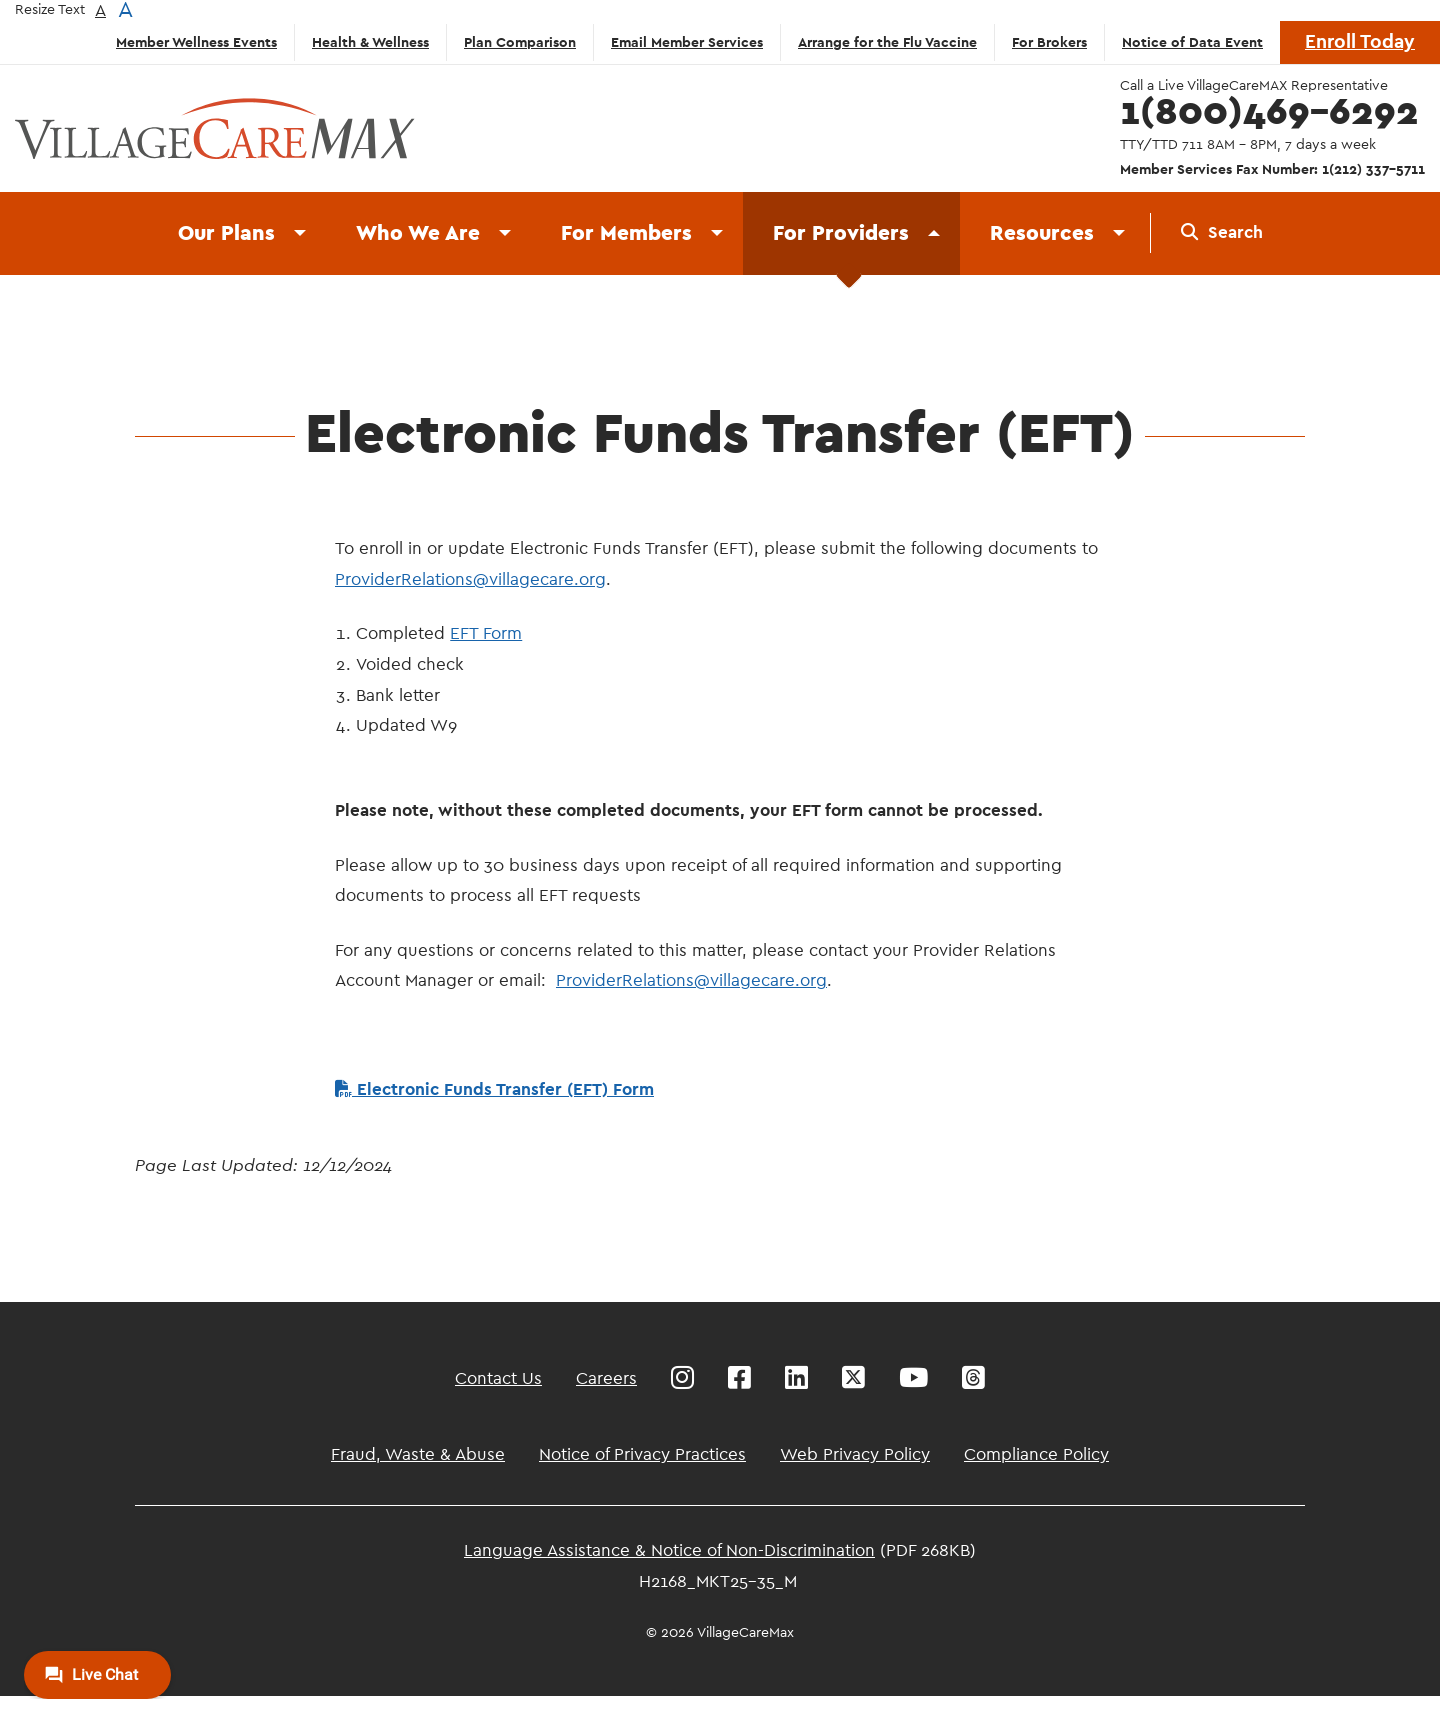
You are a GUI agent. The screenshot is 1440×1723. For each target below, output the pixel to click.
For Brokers (1049, 43)
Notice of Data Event (1192, 43)
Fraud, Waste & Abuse (418, 1454)
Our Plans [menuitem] (226, 233)
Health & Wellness (370, 43)
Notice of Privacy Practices (642, 1454)
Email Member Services (687, 43)
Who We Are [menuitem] (418, 233)
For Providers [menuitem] (841, 233)
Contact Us (498, 1378)
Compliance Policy (1036, 1454)
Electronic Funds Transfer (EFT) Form (494, 1089)
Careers (606, 1378)
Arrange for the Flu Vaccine (887, 43)
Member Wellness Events (196, 43)
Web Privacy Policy (855, 1454)
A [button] (100, 10)
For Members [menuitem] (626, 233)
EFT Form (486, 633)
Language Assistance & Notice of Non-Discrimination (669, 1550)
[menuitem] (1222, 233)
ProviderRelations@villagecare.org (470, 579)
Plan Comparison (520, 43)
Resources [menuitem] (1042, 233)
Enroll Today (1360, 42)
